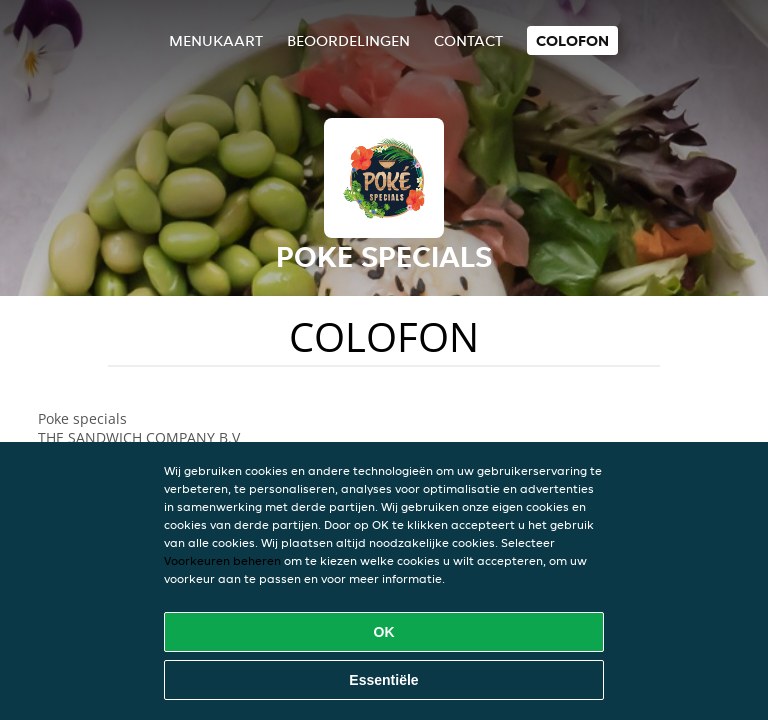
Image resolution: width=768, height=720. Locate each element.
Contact (468, 40)
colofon (572, 40)
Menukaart (216, 40)
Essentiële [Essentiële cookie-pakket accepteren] (383, 680)
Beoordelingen (348, 40)
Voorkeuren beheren (222, 560)
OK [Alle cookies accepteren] (384, 632)
